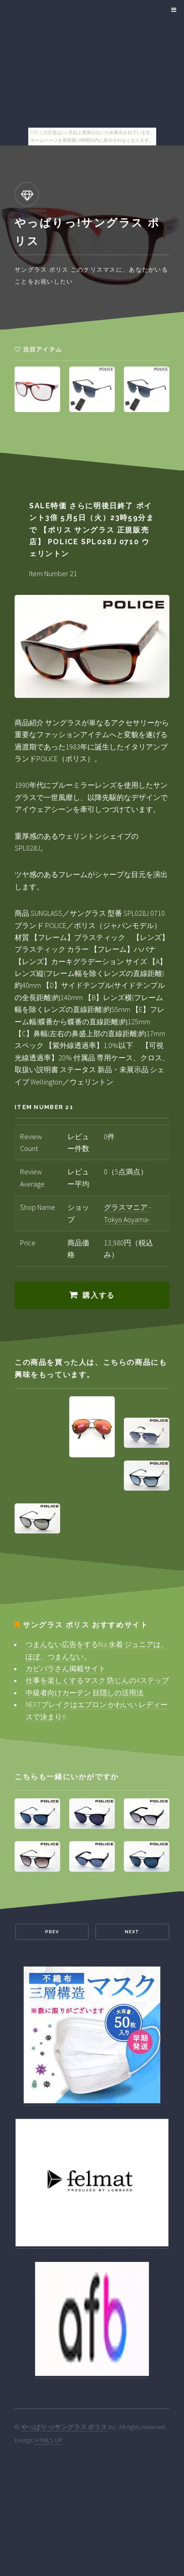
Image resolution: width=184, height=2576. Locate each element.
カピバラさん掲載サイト (66, 1668)
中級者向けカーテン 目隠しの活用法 (84, 1692)
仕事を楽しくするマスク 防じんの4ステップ (97, 1680)
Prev (52, 1931)
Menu (172, 10)
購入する (98, 1295)
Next (132, 1931)
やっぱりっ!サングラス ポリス (64, 2427)
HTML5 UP (48, 2440)
